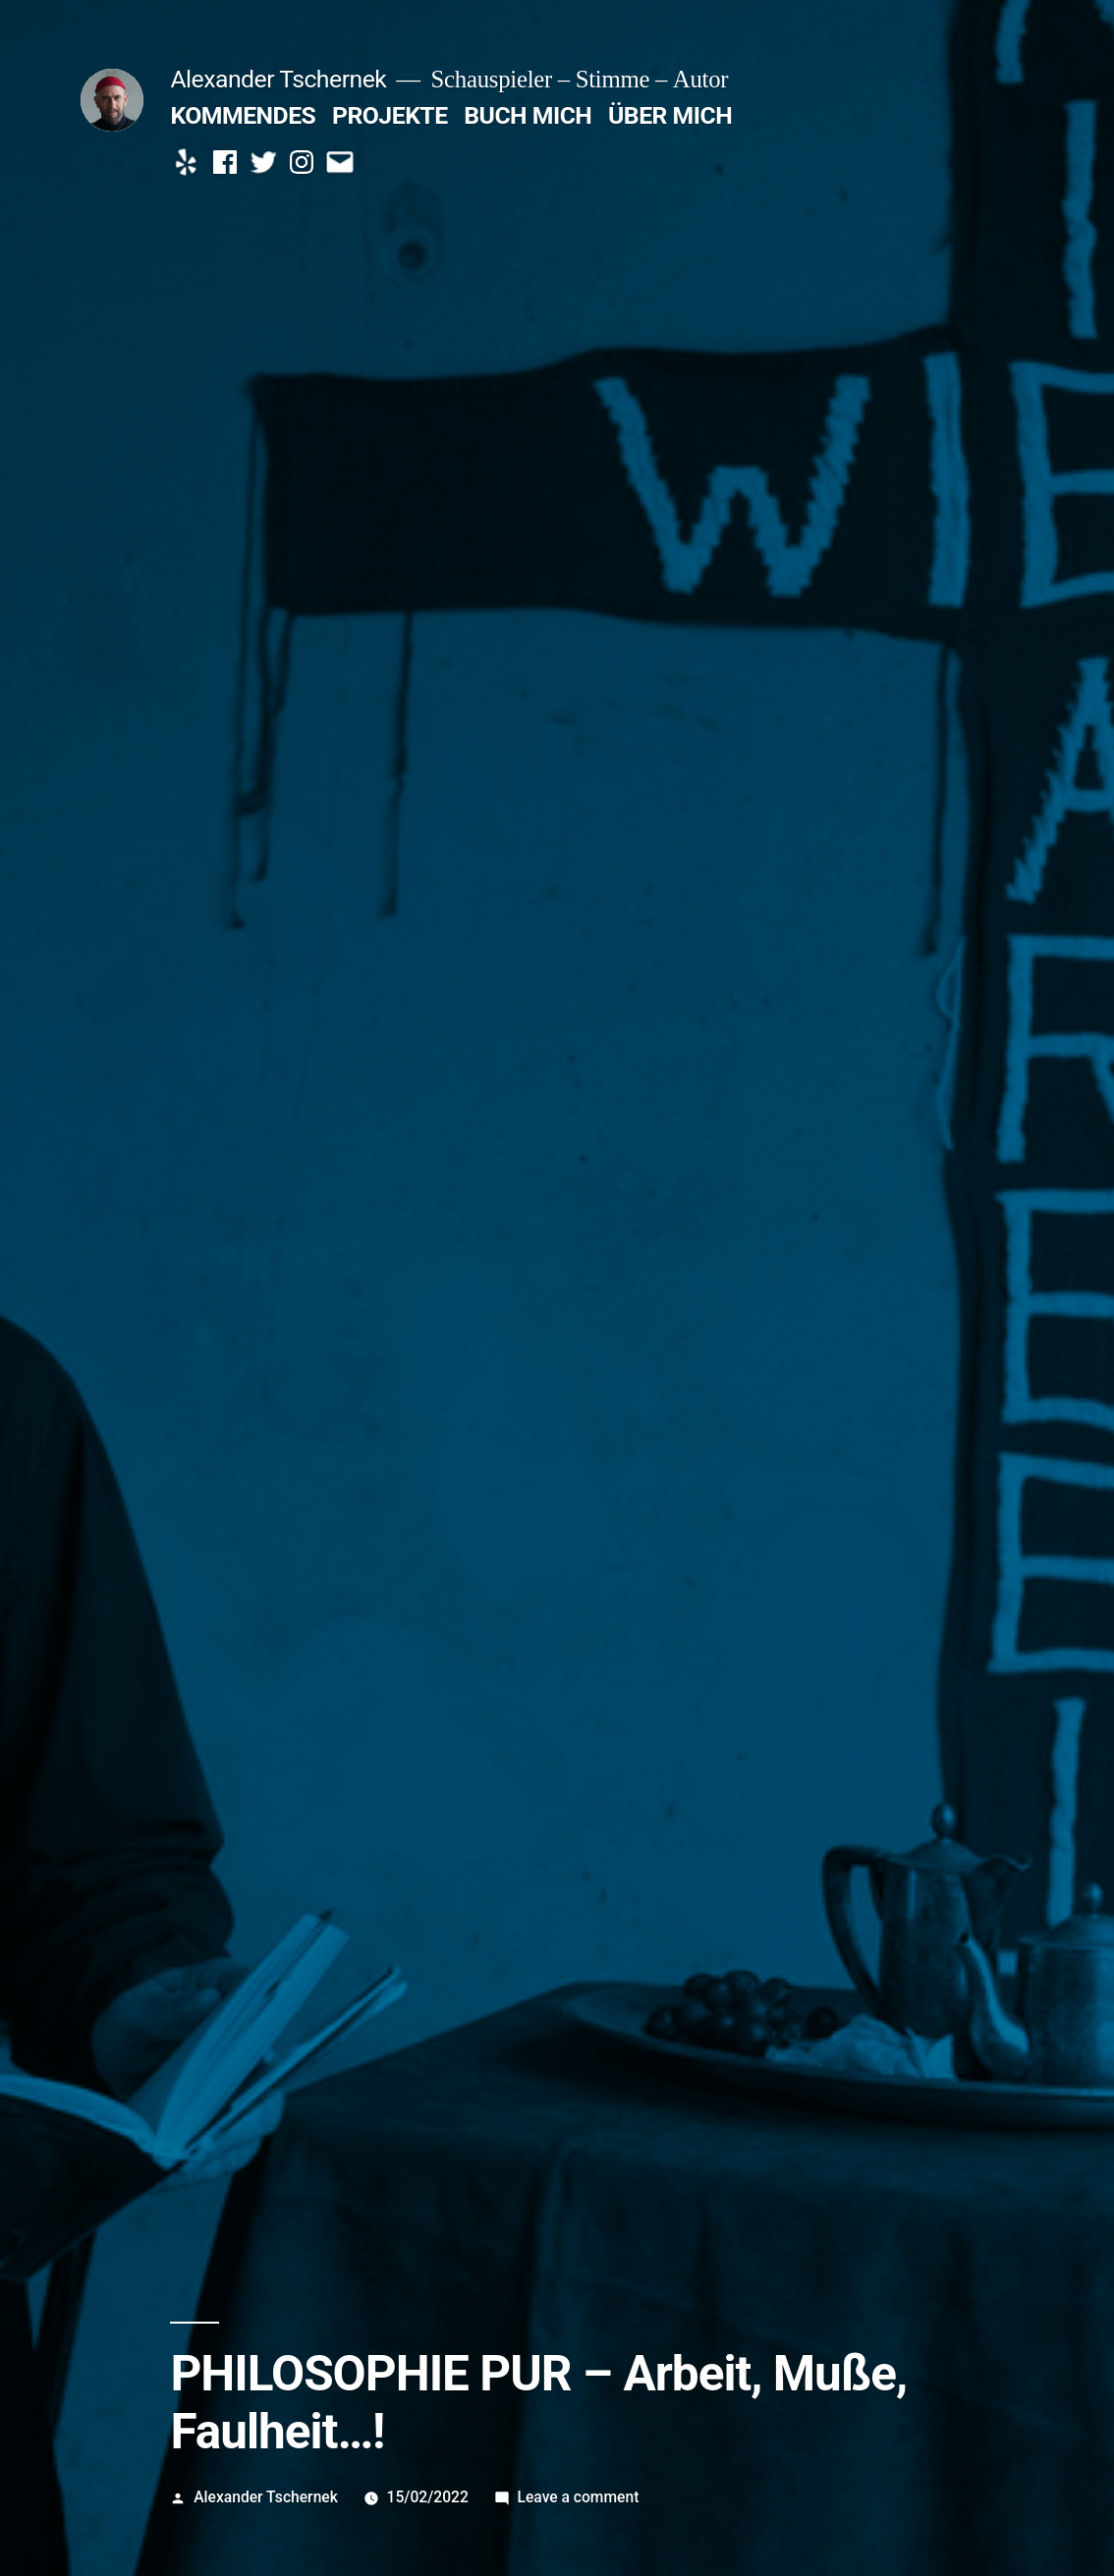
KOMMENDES (242, 115)
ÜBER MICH (670, 115)
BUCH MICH (527, 115)
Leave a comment (579, 2497)
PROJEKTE (390, 115)
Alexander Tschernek (278, 79)
